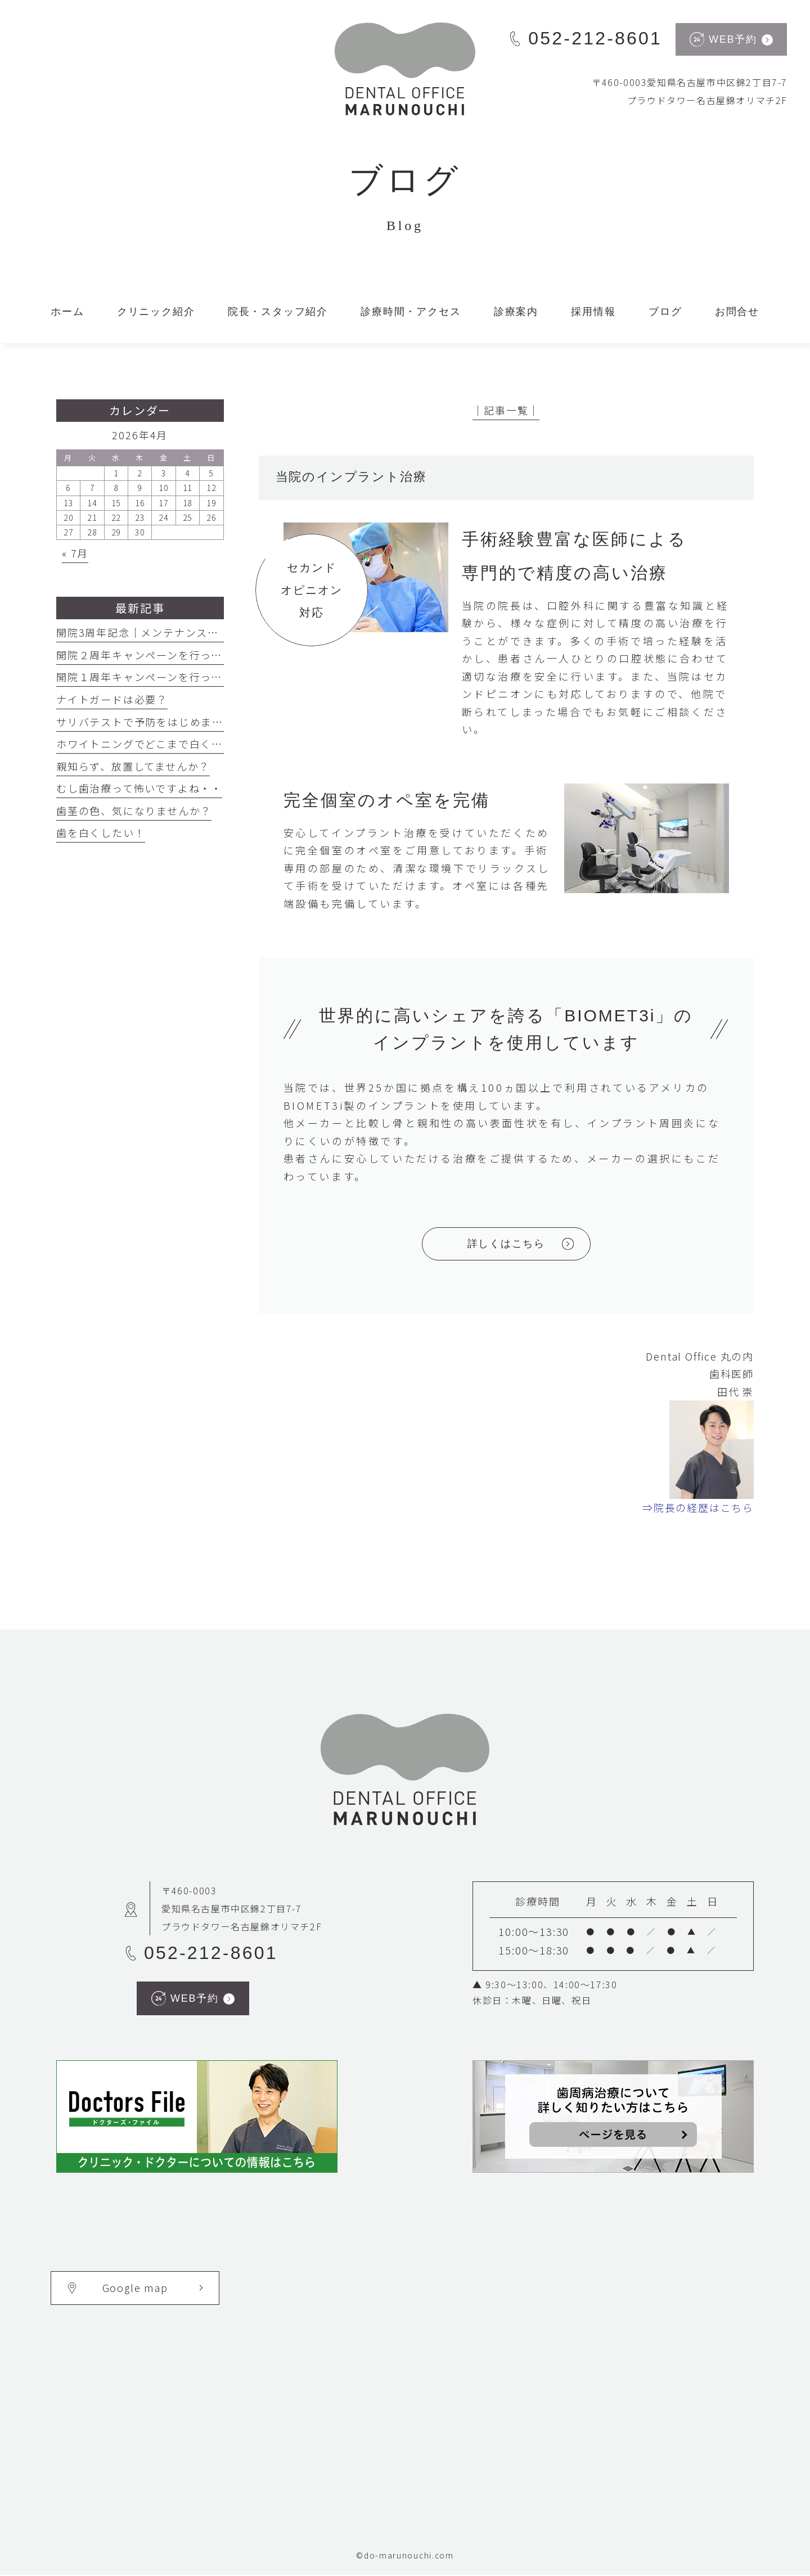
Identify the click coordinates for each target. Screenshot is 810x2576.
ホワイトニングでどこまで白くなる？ (150, 743)
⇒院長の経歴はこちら (698, 1508)
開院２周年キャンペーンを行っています (155, 654)
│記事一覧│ (505, 410)
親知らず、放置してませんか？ (133, 766)
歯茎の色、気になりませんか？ (134, 810)
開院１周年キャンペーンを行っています (155, 676)
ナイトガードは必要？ (112, 699)
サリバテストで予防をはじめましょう (151, 721)
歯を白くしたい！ (100, 832)
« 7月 (75, 553)
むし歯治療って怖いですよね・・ (139, 788)
